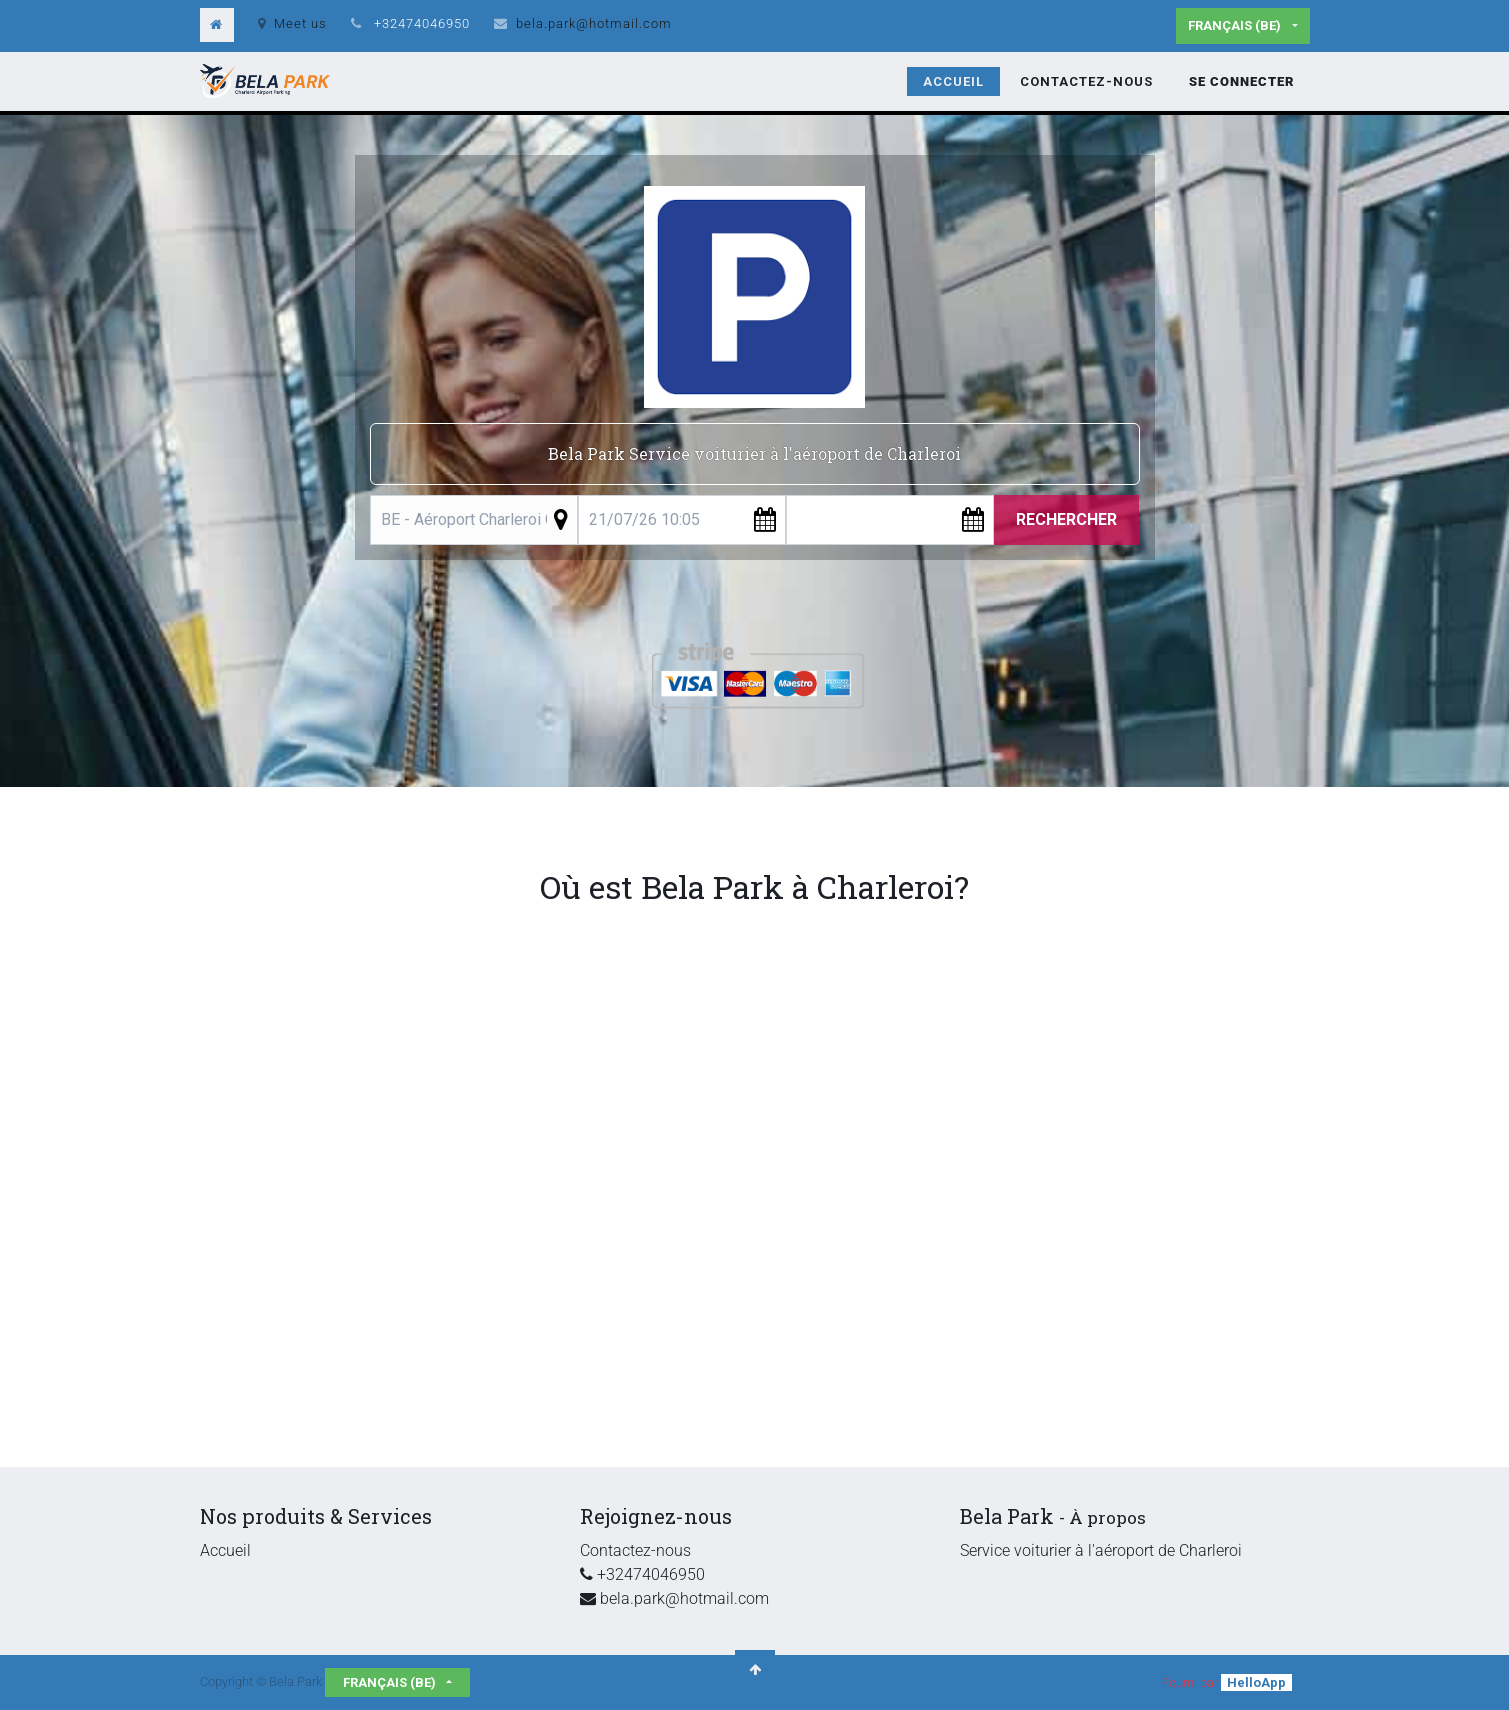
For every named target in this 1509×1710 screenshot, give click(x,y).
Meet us (292, 23)
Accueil (225, 1550)
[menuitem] (953, 82)
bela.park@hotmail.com (594, 23)
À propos (1107, 1517)
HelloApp (1256, 1682)
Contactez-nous (635, 1550)
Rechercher (1066, 519)
